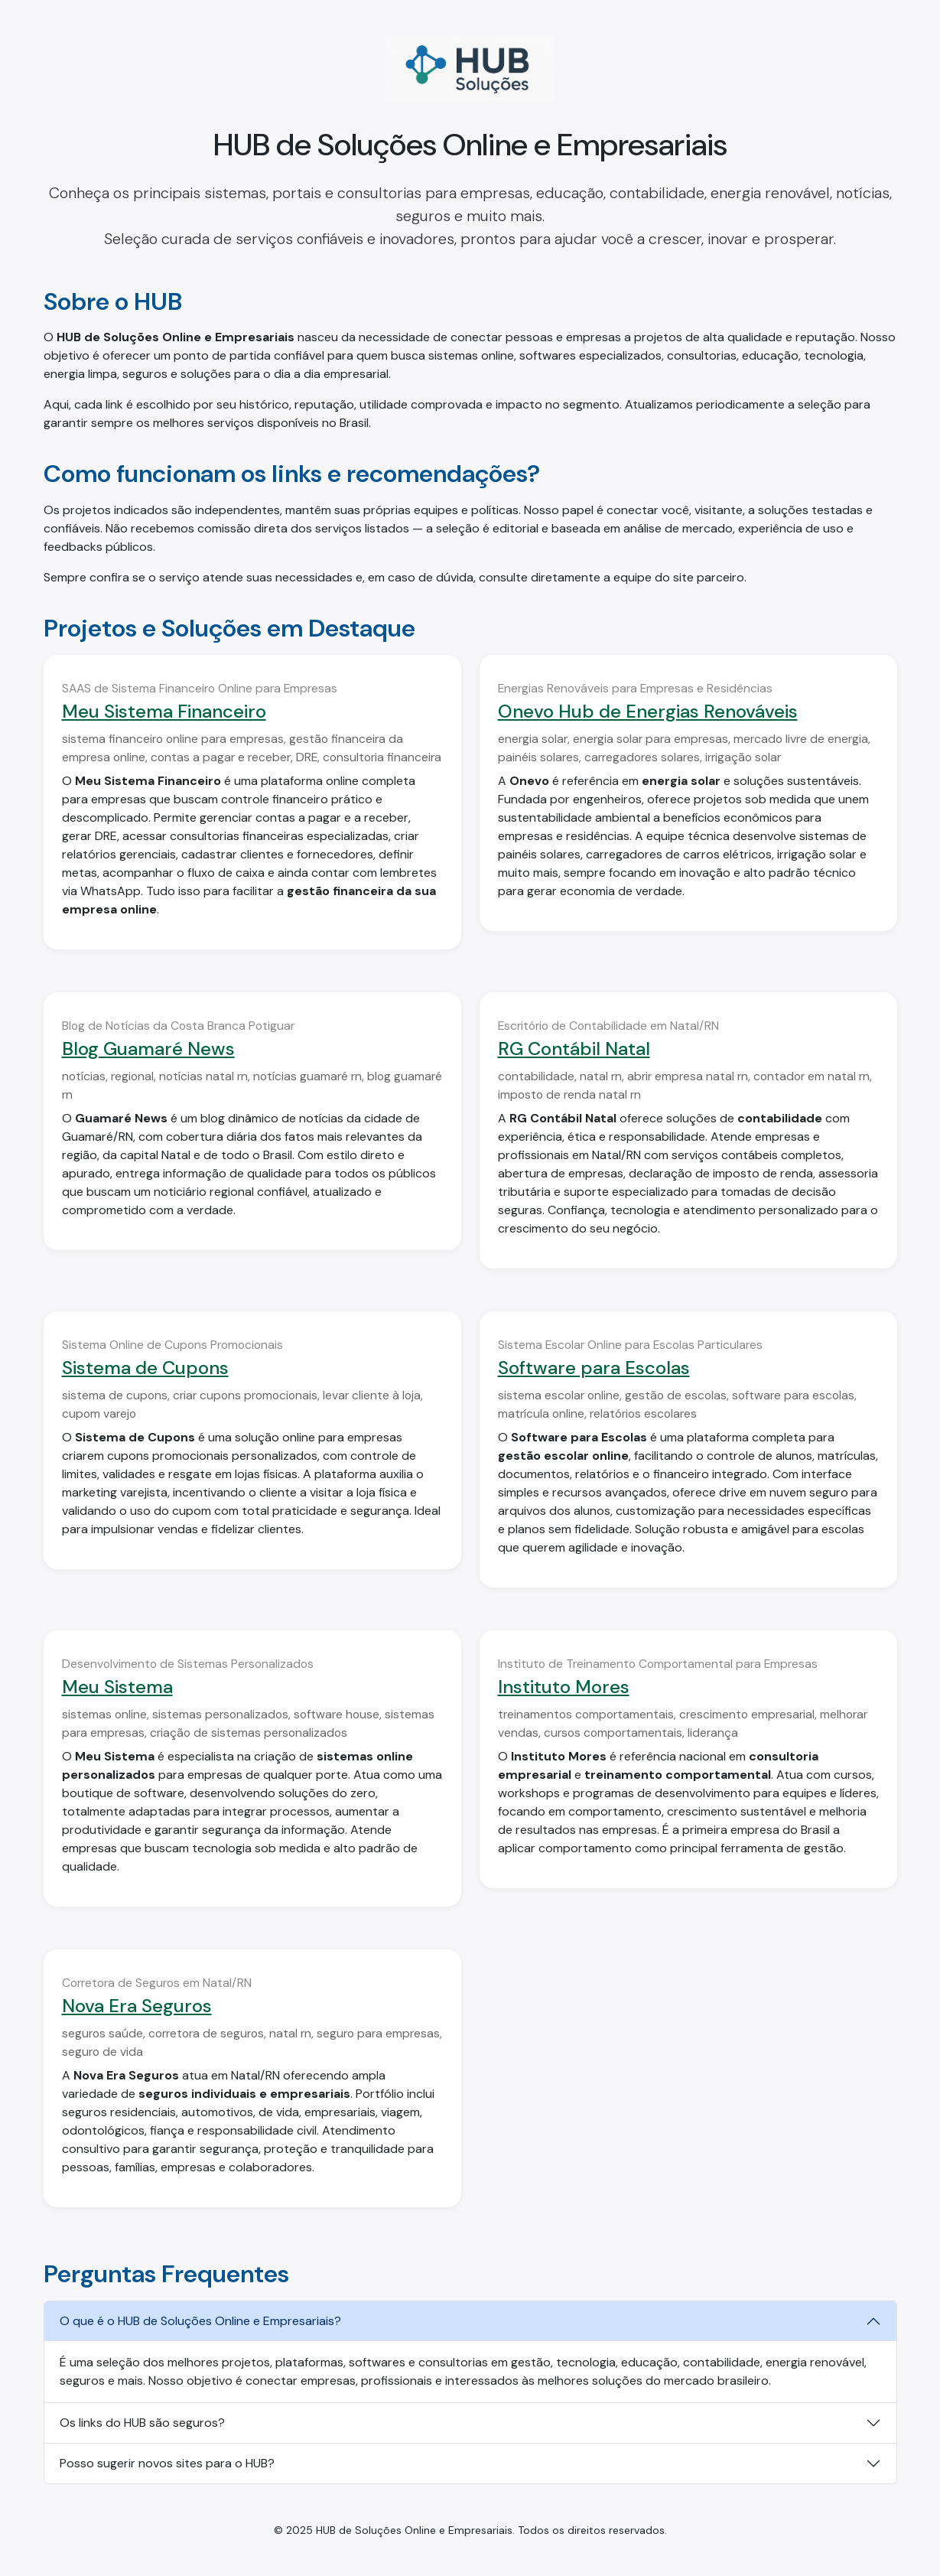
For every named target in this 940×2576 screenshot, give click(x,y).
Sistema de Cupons (145, 1367)
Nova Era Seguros (137, 2005)
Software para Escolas (594, 1367)
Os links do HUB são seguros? (142, 2423)
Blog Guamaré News (148, 1048)
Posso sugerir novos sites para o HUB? (167, 2463)
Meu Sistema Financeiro (164, 711)
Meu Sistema (117, 1686)
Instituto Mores (563, 1686)
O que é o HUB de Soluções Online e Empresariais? (200, 2321)
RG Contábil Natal (574, 1048)
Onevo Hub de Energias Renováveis (648, 711)
